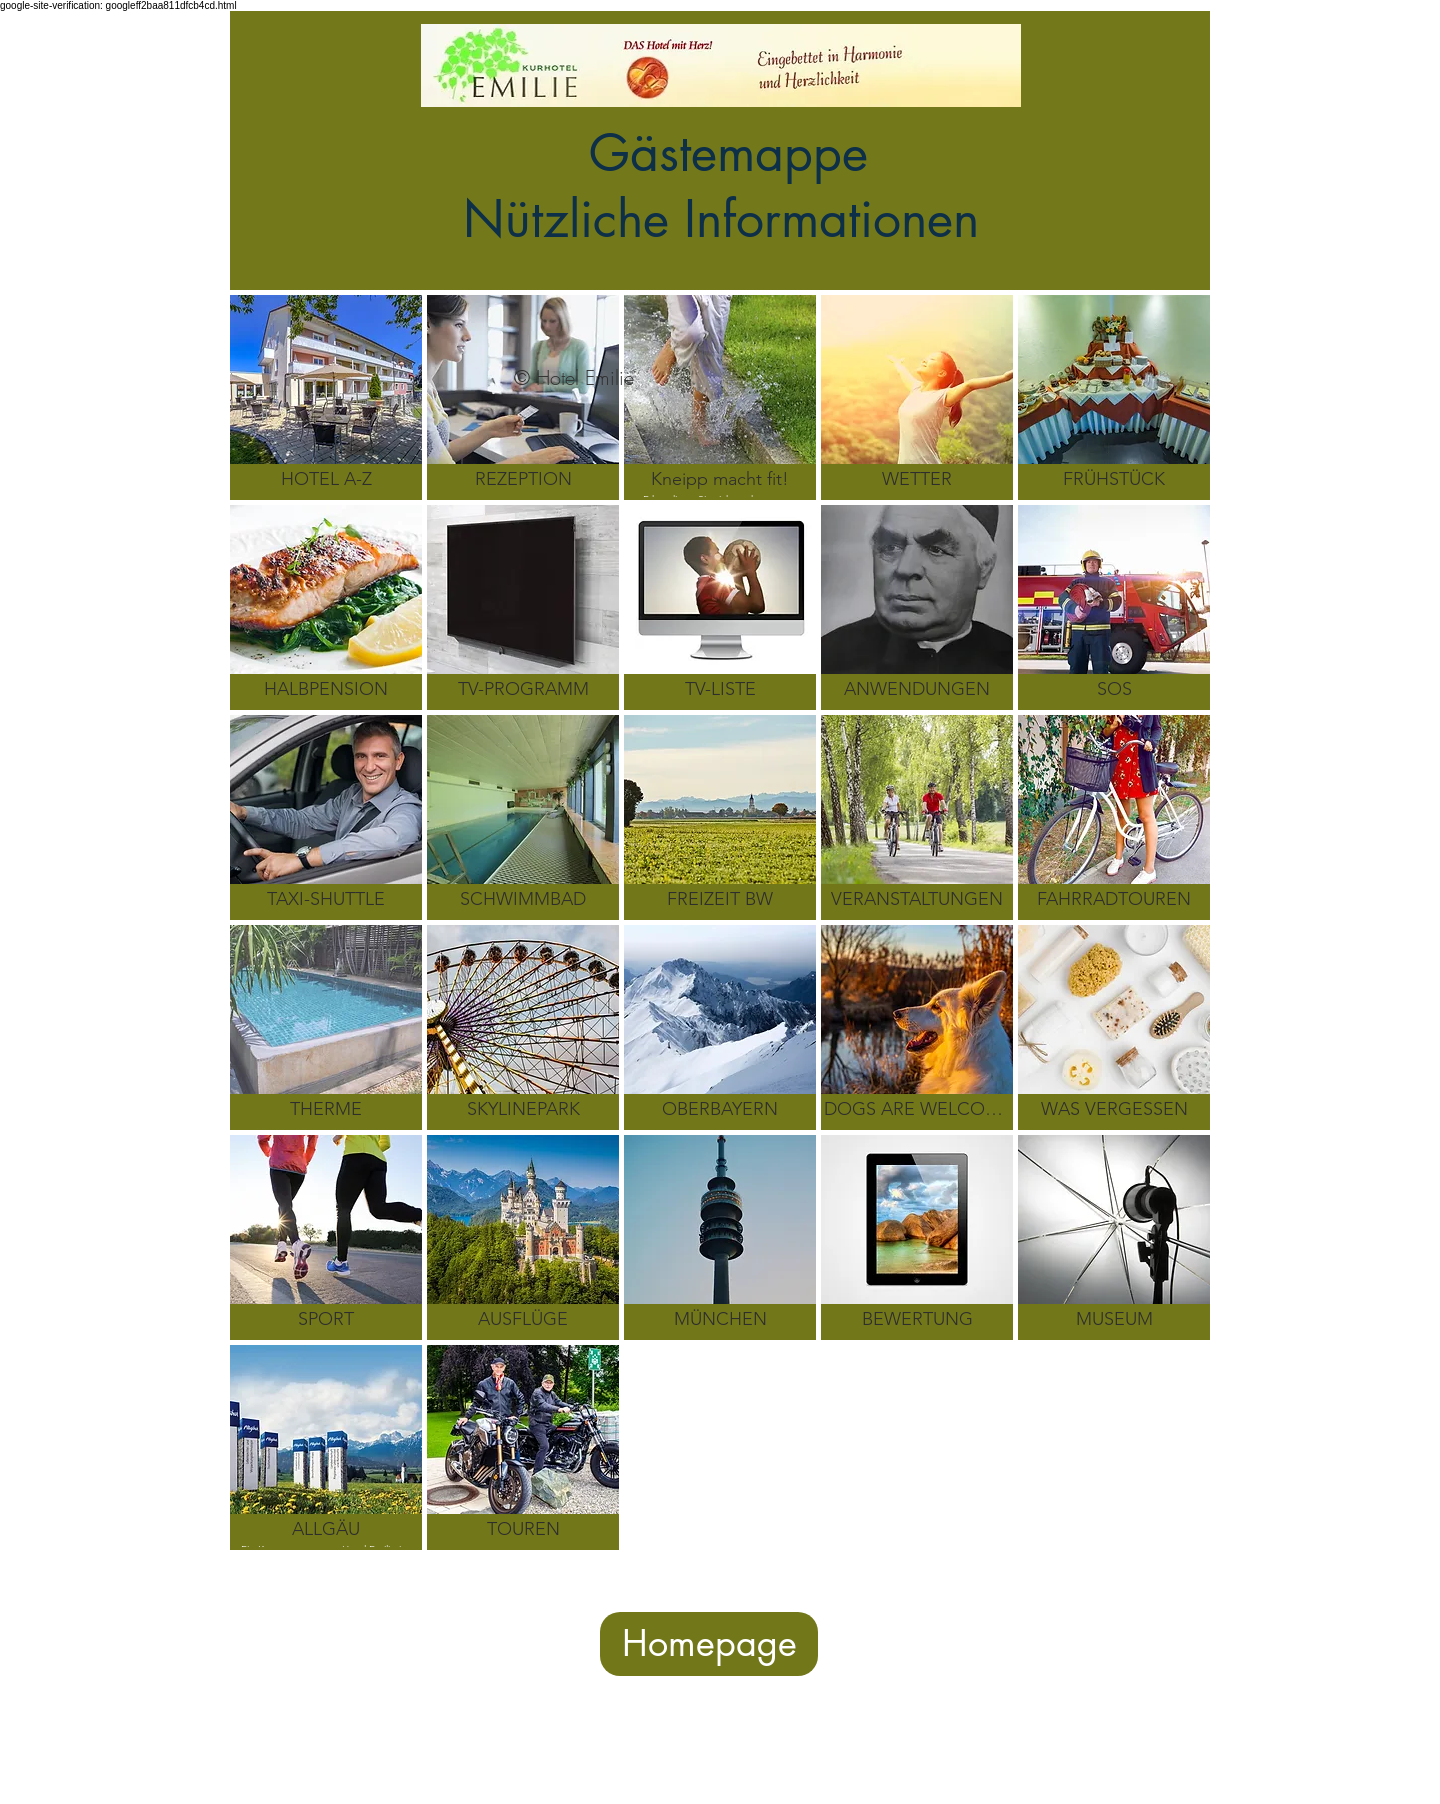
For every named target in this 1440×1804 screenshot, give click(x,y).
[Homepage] (709, 1644)
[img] (720, 607)
